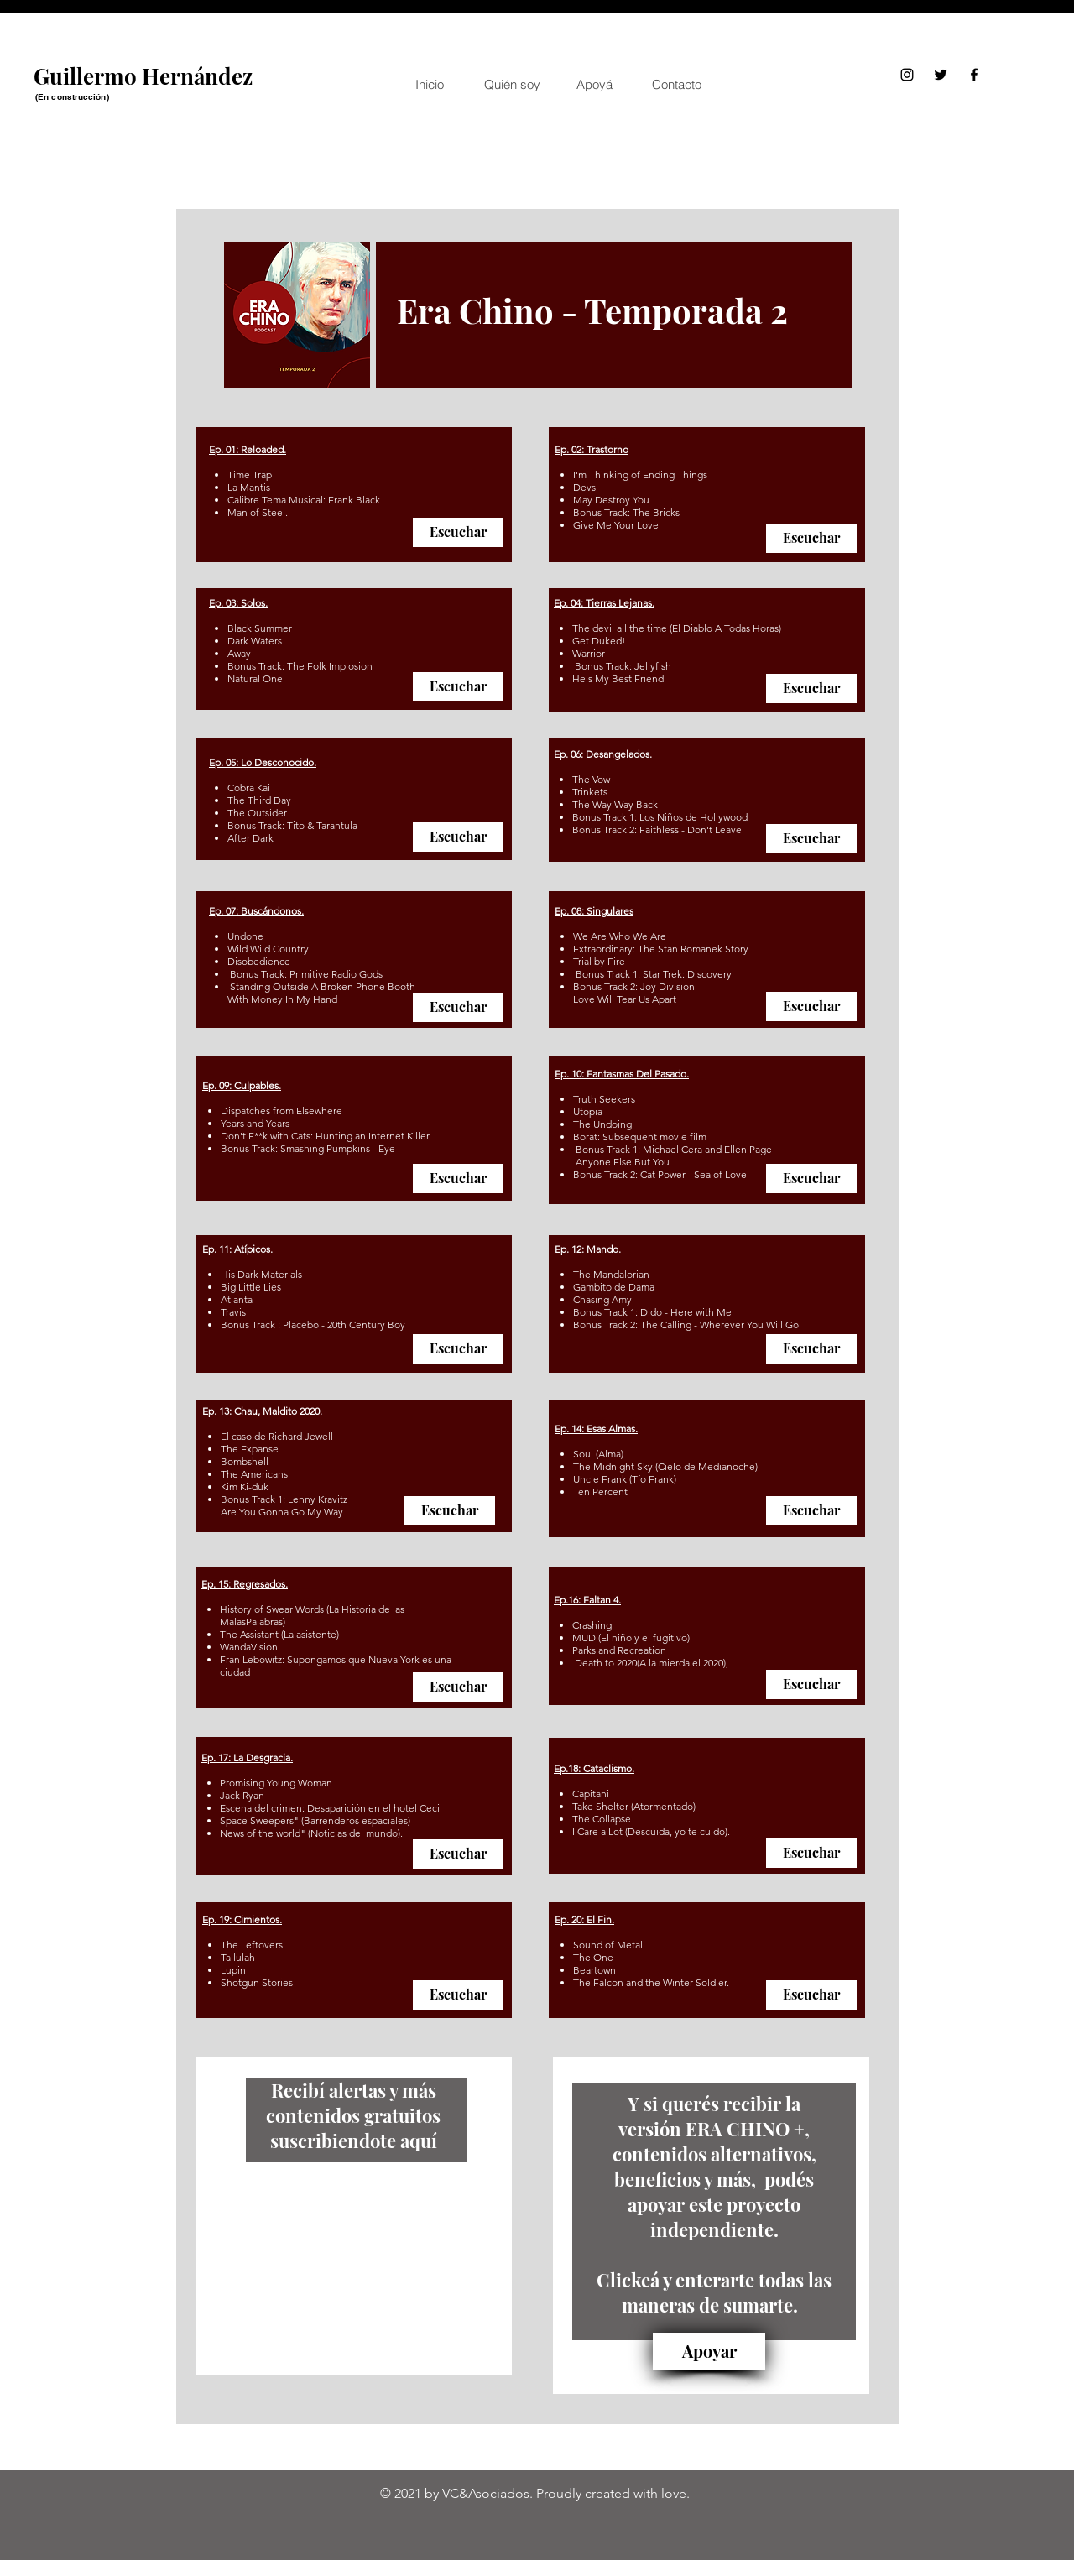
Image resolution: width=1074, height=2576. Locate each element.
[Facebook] (974, 74)
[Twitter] (940, 74)
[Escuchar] (458, 532)
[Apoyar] (709, 2351)
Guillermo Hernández (143, 76)
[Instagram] (907, 74)
